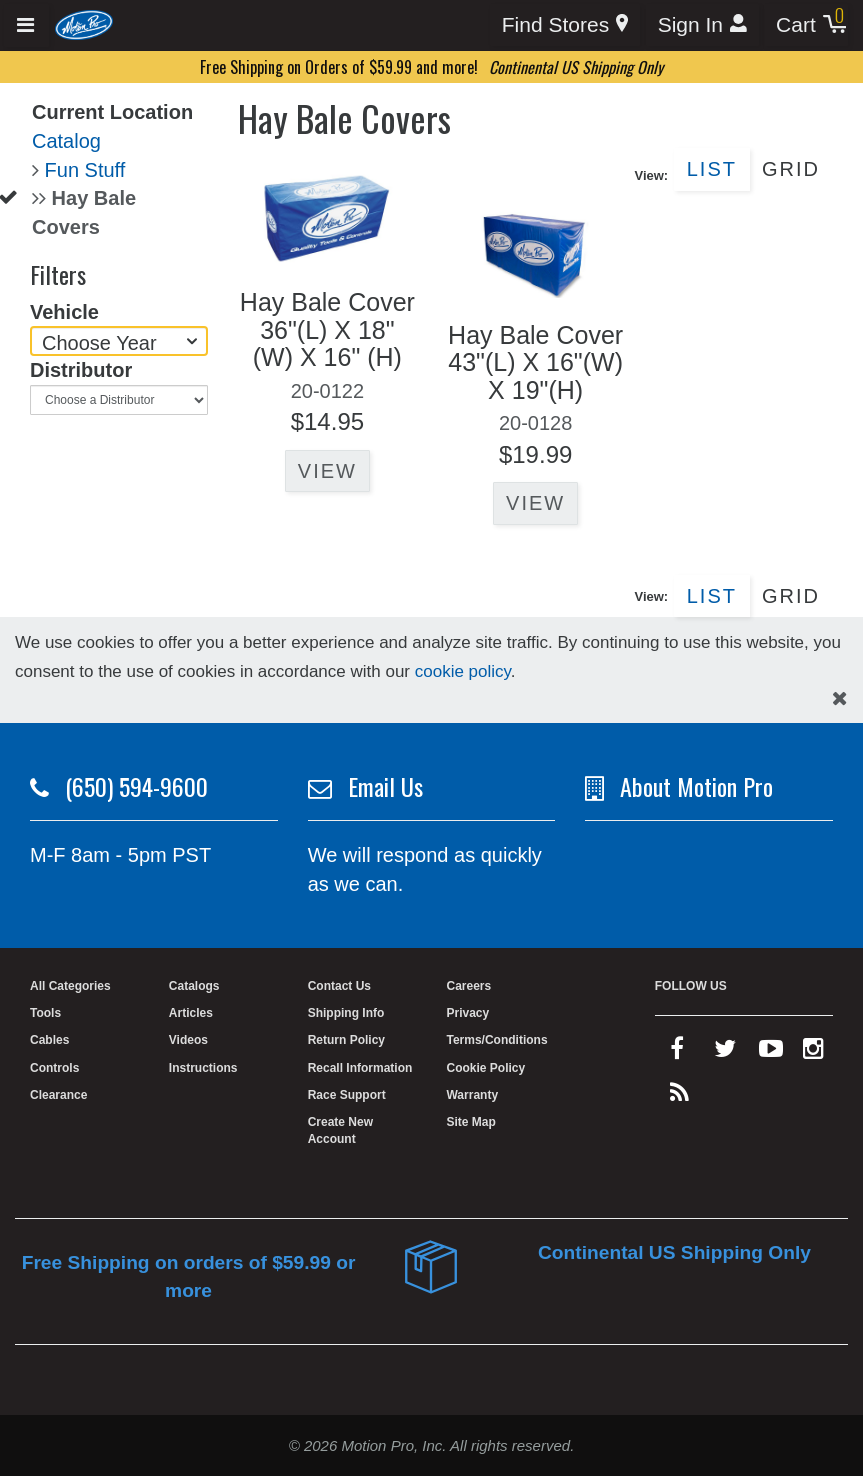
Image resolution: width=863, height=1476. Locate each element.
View (327, 471)
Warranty (472, 1095)
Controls (54, 1068)
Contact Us (339, 986)
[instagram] (813, 1053)
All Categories (70, 986)
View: (651, 175)
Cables (49, 1040)
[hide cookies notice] (840, 698)
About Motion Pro (696, 786)
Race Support (347, 1095)
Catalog (66, 141)
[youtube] (771, 1053)
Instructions (203, 1068)
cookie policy (463, 671)
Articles (191, 1013)
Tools (45, 1013)
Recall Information (360, 1068)
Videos (188, 1040)
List (712, 169)
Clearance (58, 1095)
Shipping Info (346, 1013)
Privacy (467, 1013)
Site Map (470, 1122)
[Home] (84, 24)
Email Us (385, 786)
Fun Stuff (85, 170)
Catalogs (194, 986)
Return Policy (346, 1040)
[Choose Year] (119, 341)
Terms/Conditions (496, 1040)
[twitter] (725, 1053)
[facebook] (677, 1053)
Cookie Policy (485, 1068)
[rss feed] (679, 1097)
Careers (468, 986)
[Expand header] (26, 25)
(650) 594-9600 (136, 786)
